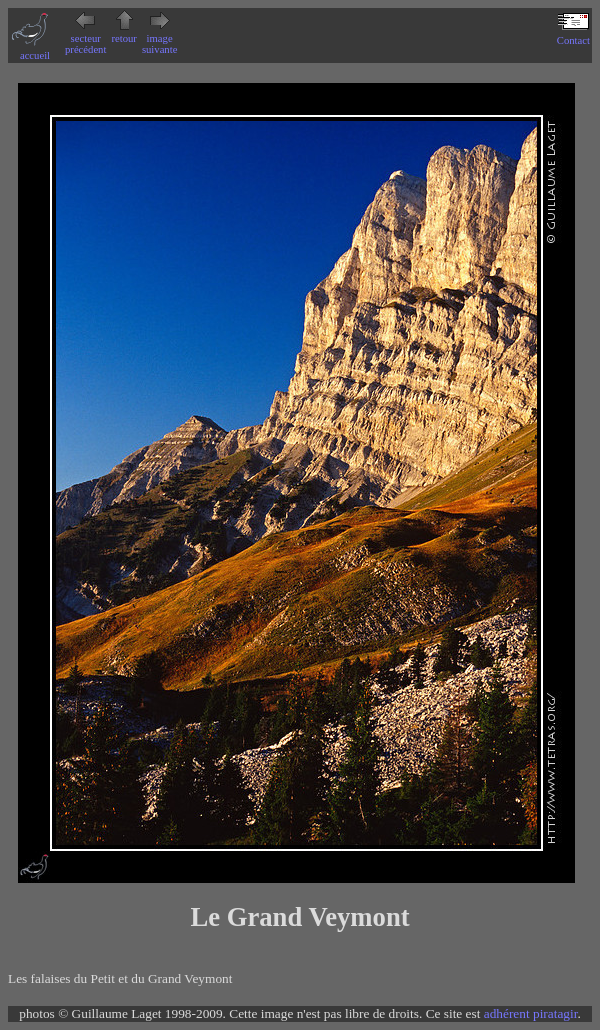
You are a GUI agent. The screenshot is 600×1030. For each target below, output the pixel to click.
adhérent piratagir (531, 1013)
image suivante (160, 38)
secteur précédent (85, 38)
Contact (573, 35)
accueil (35, 50)
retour (123, 33)
